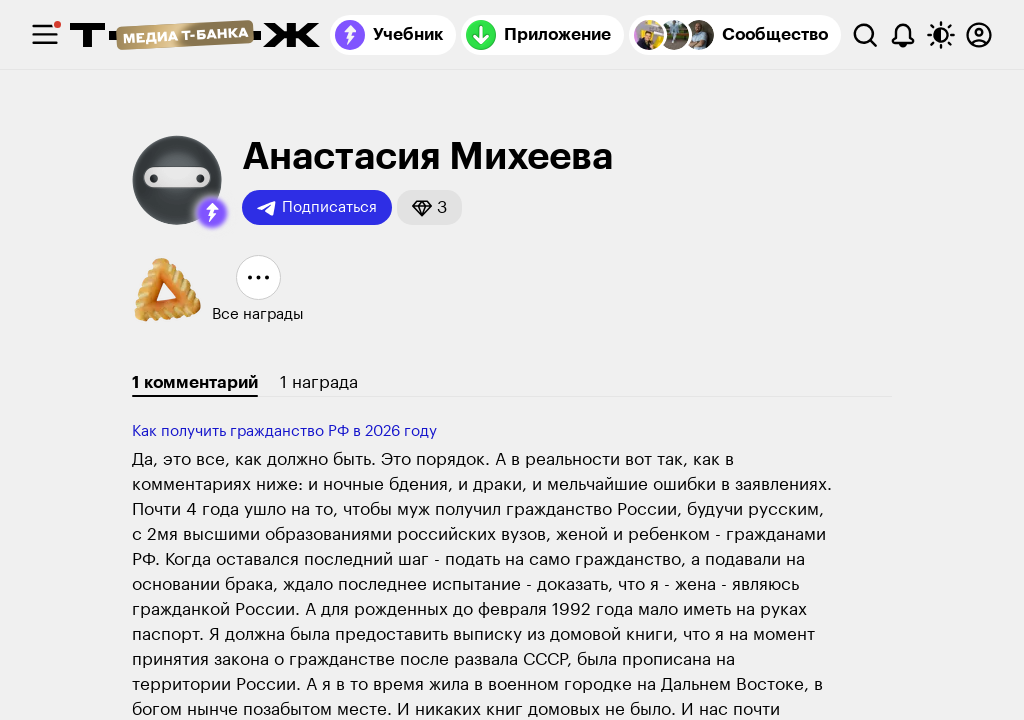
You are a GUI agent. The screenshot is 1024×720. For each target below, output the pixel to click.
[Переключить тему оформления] (941, 35)
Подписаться (317, 208)
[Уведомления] (903, 35)
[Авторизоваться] (979, 35)
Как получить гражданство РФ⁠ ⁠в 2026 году (284, 431)
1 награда (319, 382)
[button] (212, 213)
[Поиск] (865, 35)
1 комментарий (195, 382)
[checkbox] (45, 35)
